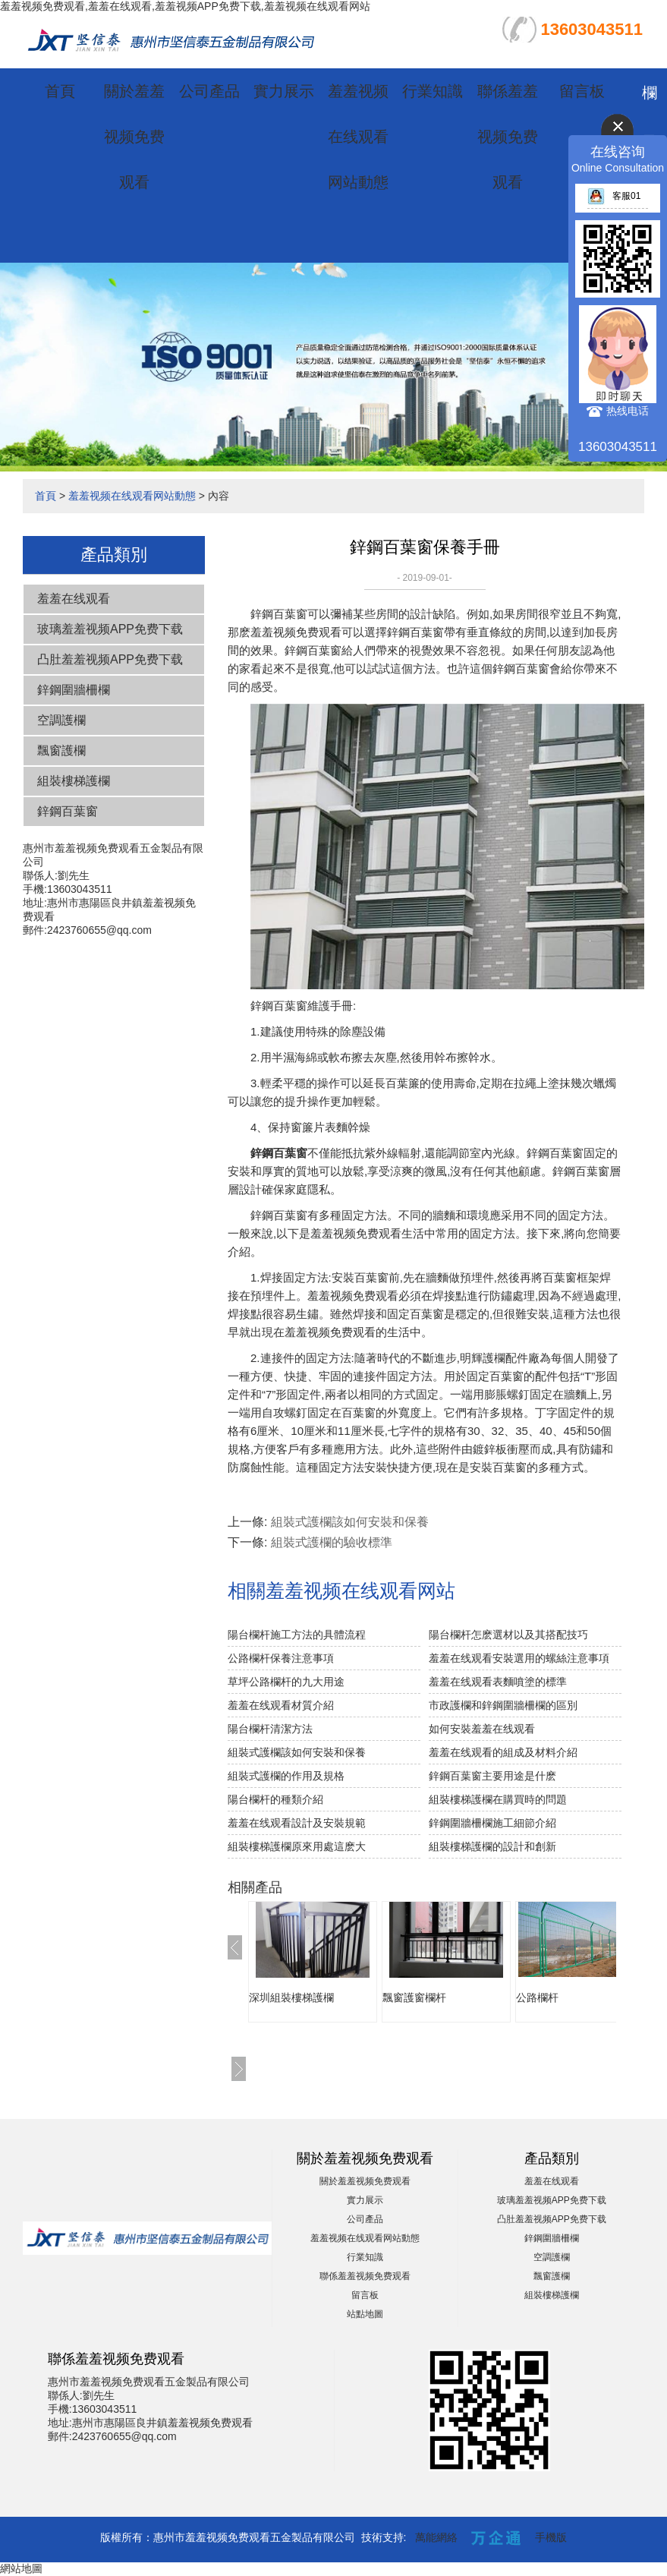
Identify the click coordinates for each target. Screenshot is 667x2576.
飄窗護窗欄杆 (414, 1997)
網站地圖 (21, 2568)
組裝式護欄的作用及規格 (286, 1776)
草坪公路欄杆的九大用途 (286, 1682)
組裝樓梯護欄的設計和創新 (492, 1846)
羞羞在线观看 (73, 598)
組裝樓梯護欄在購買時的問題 (498, 1799)
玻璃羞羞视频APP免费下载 (110, 629)
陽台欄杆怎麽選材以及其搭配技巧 (508, 1635)
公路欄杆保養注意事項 (281, 1658)
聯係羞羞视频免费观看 (507, 137)
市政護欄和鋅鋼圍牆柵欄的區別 (503, 1705)
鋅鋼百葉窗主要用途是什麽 (492, 1776)
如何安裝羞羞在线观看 (482, 1729)
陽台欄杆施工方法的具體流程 (297, 1635)
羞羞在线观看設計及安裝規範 (297, 1823)
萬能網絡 (436, 2537)
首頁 (60, 91)
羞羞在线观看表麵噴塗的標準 (498, 1682)
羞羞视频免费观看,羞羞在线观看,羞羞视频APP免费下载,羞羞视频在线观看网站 (185, 6)
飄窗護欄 (61, 750)
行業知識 (432, 91)
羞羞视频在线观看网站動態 (358, 137)
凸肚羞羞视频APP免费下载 (110, 659)
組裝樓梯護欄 (73, 780)
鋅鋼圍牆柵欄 (73, 689)
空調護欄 (61, 720)
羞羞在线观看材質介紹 (281, 1705)
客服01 (613, 196)
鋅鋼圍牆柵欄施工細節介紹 (492, 1823)
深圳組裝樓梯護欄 (291, 1997)
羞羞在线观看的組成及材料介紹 (503, 1752)
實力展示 (283, 91)
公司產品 (209, 91)
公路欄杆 (537, 1997)
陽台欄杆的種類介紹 (275, 1799)
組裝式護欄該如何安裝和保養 (350, 1521)
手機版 (551, 2537)
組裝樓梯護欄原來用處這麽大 (297, 1846)
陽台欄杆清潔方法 (270, 1729)
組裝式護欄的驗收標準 (331, 1542)
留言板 (582, 91)
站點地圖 (365, 2314)
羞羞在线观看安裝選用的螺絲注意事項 (519, 1658)
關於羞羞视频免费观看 (134, 137)
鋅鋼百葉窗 (67, 811)
